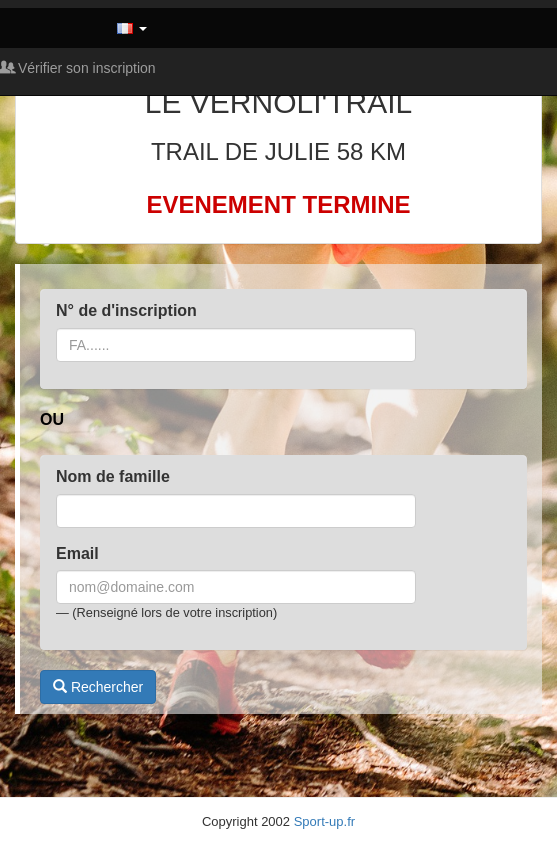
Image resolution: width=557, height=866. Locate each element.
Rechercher (98, 687)
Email (77, 553)
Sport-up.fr (324, 821)
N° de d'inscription (126, 310)
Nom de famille (113, 476)
